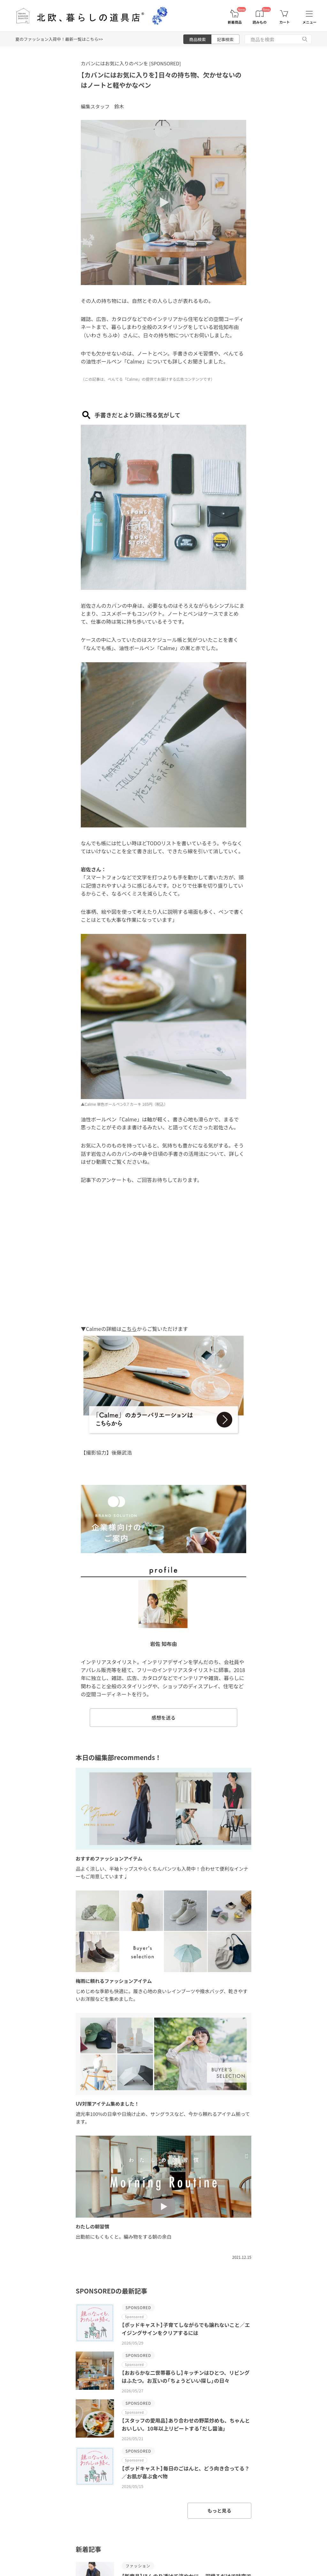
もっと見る (219, 2510)
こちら (129, 1328)
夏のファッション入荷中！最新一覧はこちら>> (59, 39)
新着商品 (235, 22)
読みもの (260, 22)
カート (284, 22)
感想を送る (163, 1717)
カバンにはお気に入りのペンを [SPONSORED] (131, 63)
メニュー (309, 22)
